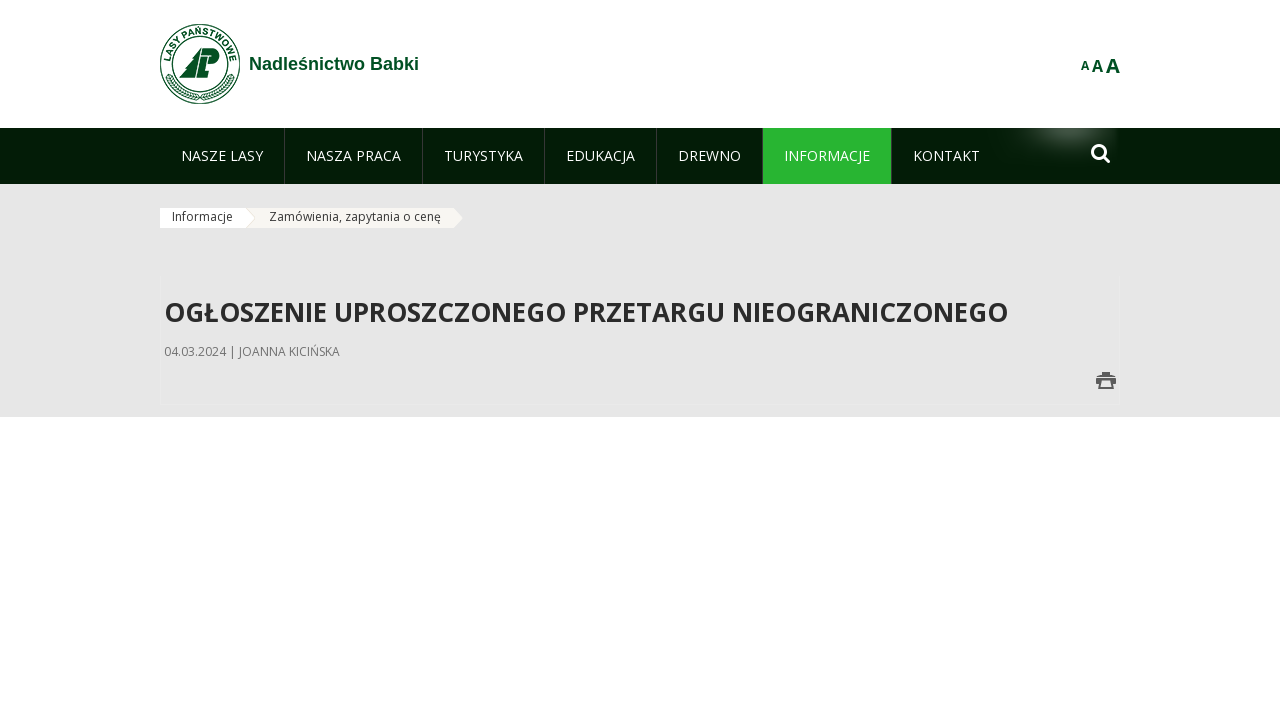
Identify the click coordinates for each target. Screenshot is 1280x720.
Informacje (202, 216)
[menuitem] (222, 156)
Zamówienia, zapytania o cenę (355, 216)
